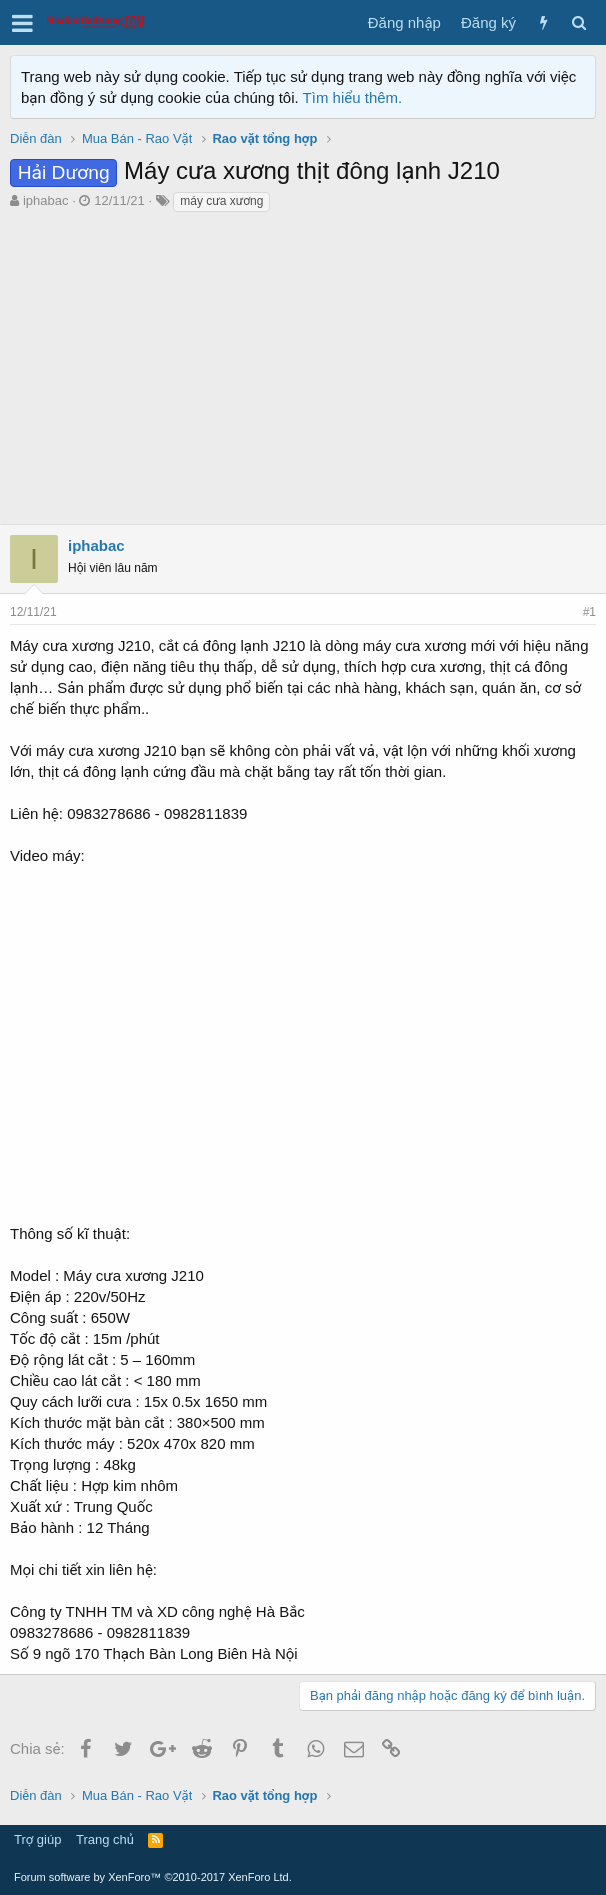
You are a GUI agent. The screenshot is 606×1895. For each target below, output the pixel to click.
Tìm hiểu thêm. (353, 97)
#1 (589, 612)
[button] (22, 23)
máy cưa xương (221, 201)
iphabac (46, 200)
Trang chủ (105, 1839)
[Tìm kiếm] (578, 22)
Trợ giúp (37, 1839)
